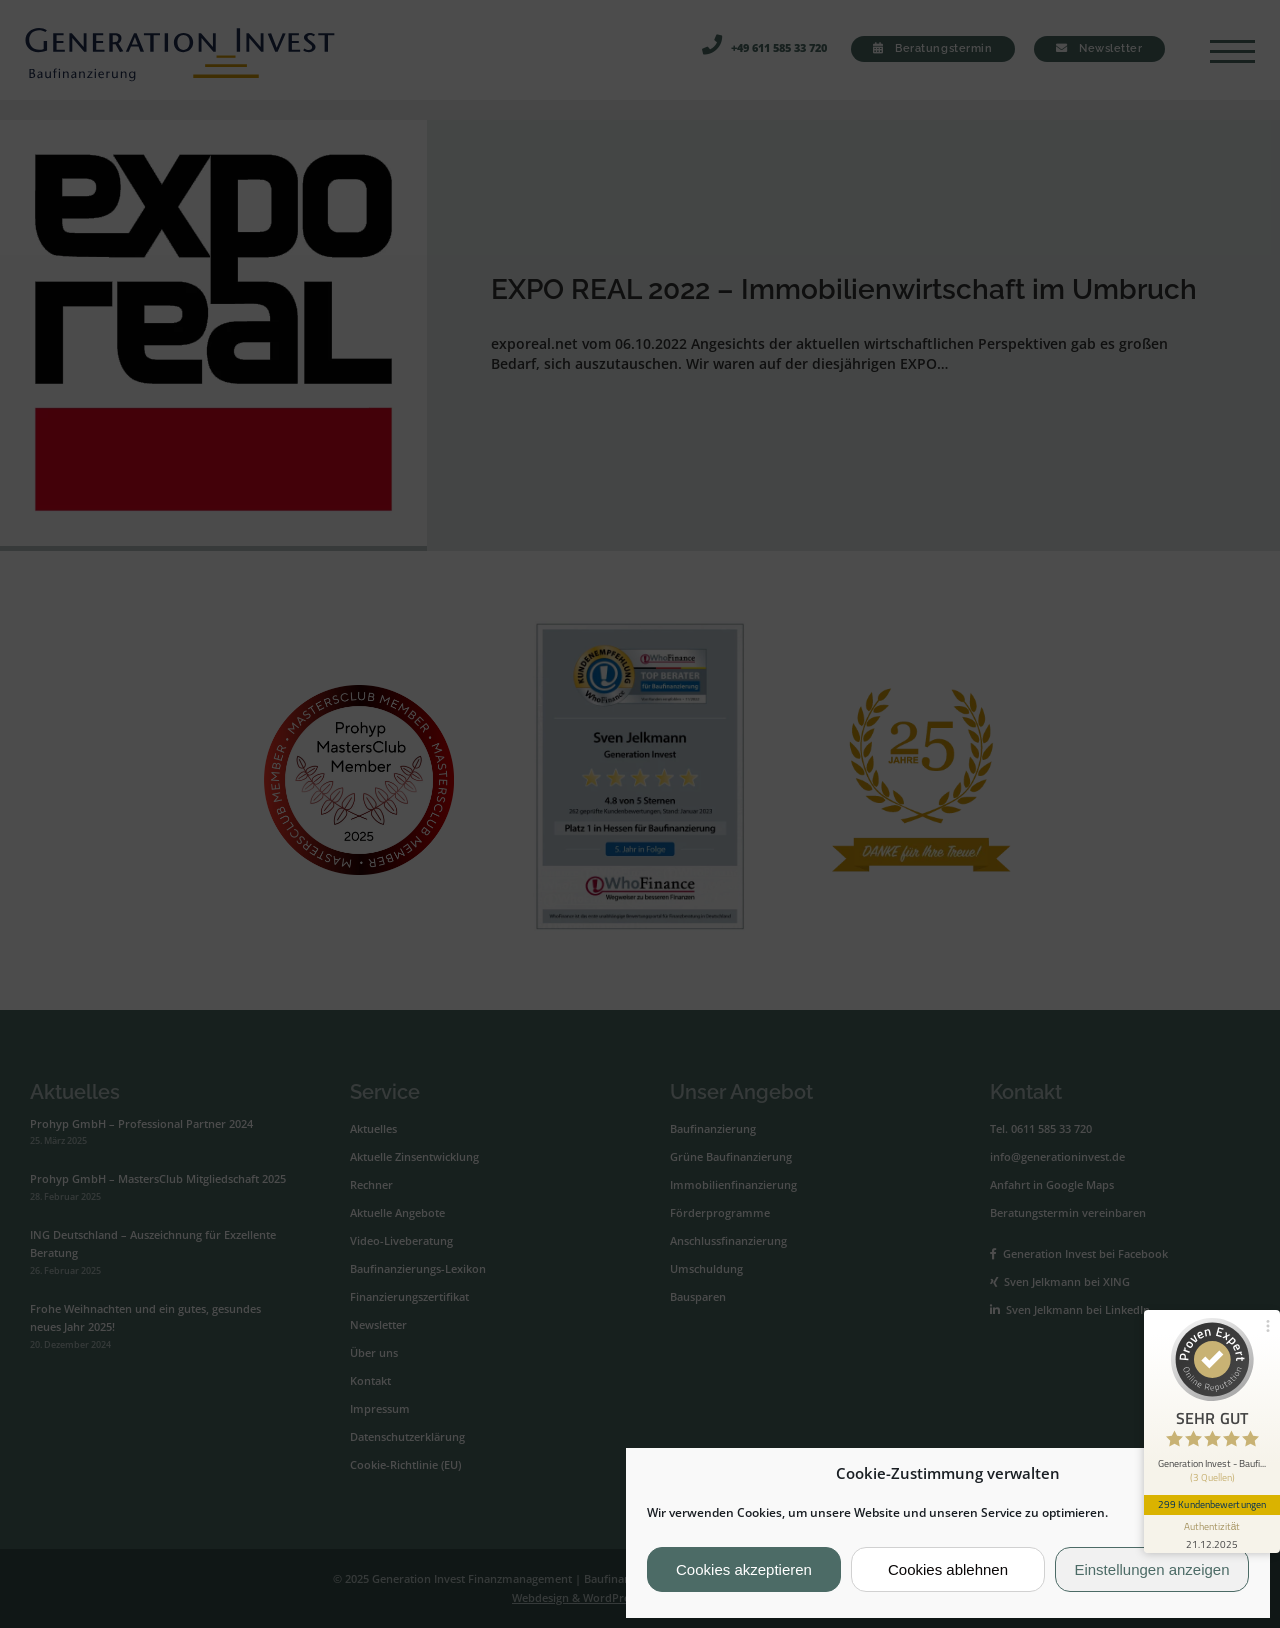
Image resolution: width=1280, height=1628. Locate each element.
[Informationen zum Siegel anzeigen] (1212, 1534)
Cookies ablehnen (948, 1569)
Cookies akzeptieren (744, 1569)
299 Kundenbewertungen (1212, 1504)
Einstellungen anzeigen (1151, 1569)
